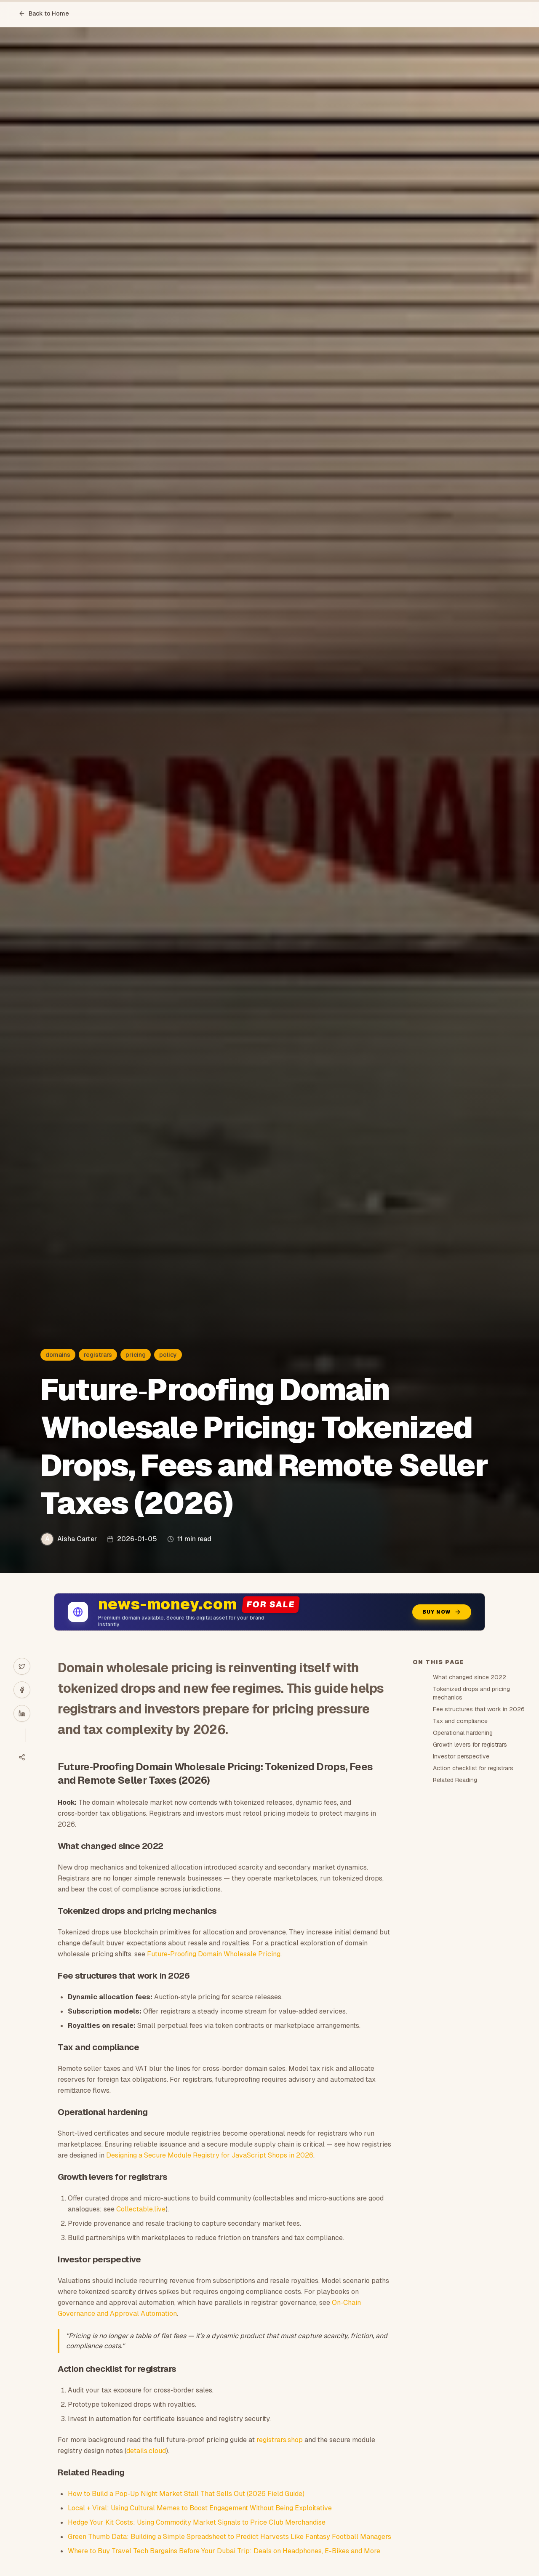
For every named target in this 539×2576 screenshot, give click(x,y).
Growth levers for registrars (470, 1744)
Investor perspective (461, 1756)
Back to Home (44, 13)
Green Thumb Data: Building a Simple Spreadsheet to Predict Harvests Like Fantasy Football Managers (229, 2536)
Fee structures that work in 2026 (479, 1709)
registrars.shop (279, 2439)
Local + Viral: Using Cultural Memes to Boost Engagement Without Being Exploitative (200, 2508)
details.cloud (146, 2450)
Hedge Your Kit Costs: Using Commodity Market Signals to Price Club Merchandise (197, 2522)
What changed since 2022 (469, 1677)
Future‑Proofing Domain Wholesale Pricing (213, 1954)
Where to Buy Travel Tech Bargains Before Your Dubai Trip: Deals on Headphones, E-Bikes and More (224, 2551)
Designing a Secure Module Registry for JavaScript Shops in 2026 (209, 2155)
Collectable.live (140, 2209)
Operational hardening (463, 1733)
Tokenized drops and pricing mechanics (471, 1693)
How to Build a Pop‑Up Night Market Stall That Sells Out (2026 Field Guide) (186, 2493)
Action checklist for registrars (473, 1768)
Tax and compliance (460, 1721)
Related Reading (455, 1780)
